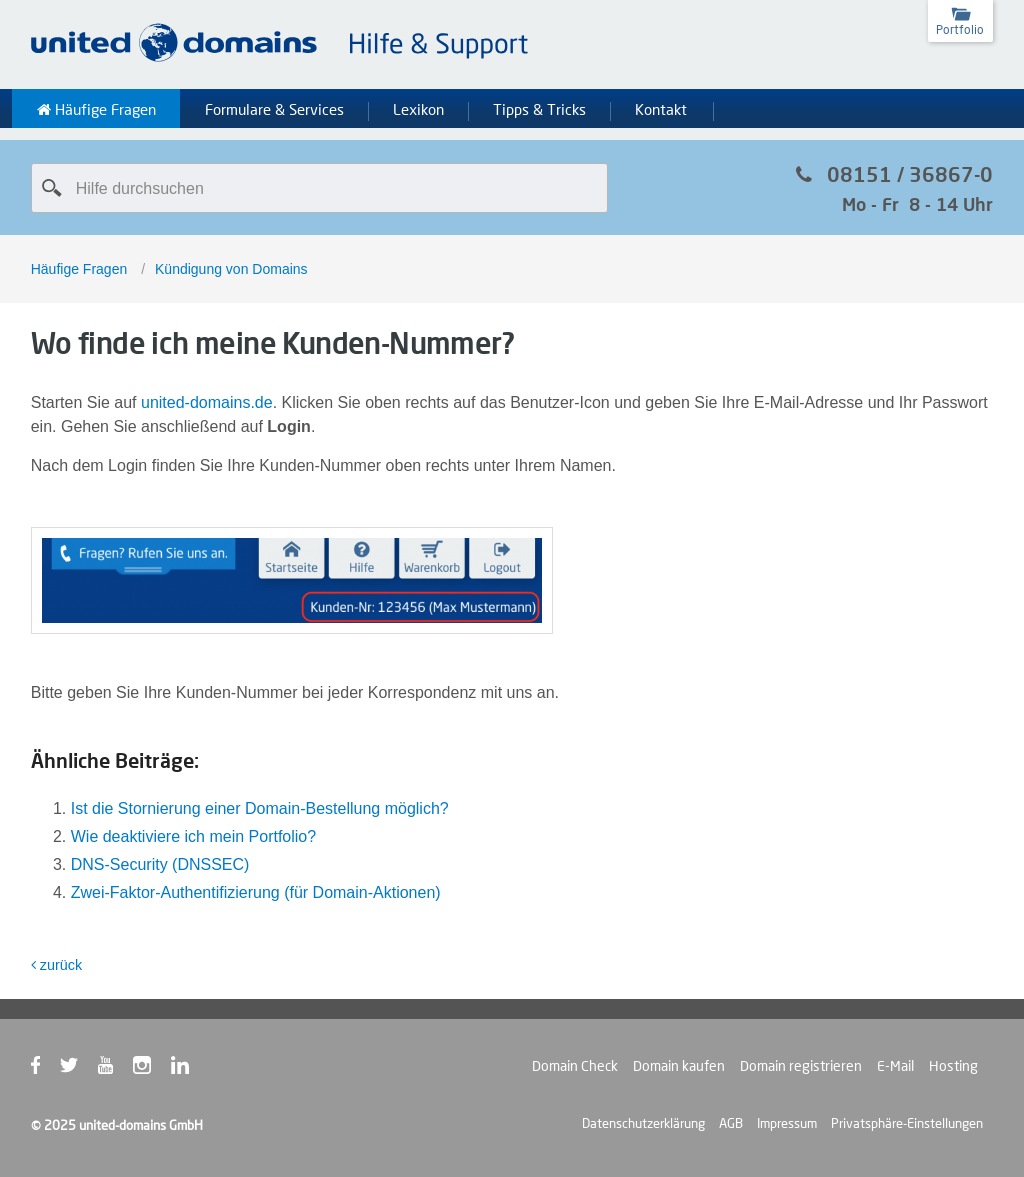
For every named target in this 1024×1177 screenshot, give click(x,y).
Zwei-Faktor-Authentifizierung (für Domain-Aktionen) (256, 892)
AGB (731, 1123)
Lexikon (418, 110)
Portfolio (960, 29)
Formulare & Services (274, 110)
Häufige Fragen (96, 110)
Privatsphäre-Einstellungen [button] (907, 1123)
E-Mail (895, 1066)
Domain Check (575, 1066)
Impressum (787, 1123)
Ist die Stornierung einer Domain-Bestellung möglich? (260, 808)
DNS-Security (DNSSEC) (160, 864)
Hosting (953, 1066)
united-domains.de (207, 402)
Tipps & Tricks (539, 110)
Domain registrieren (801, 1066)
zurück (56, 965)
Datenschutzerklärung (643, 1123)
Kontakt (661, 110)
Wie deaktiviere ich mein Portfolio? (193, 836)
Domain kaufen (679, 1066)
